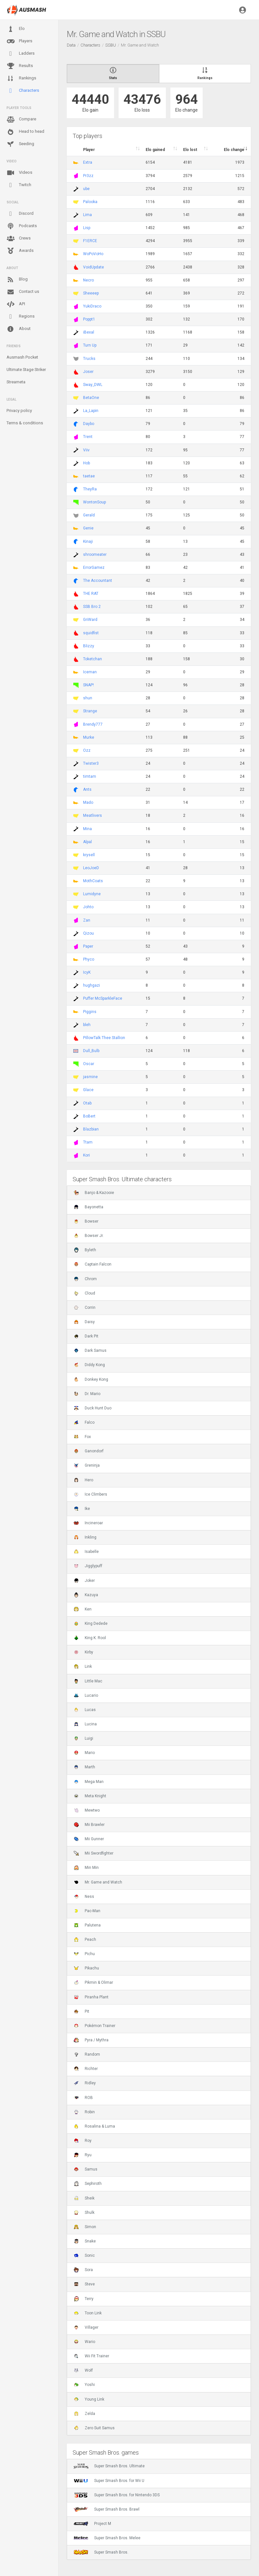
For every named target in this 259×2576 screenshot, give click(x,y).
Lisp (86, 228)
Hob (86, 463)
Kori (86, 1155)
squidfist (91, 633)
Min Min (86, 1867)
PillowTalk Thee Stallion (104, 1037)
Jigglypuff (88, 1566)
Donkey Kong (91, 1379)
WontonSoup (94, 502)
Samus (85, 2169)
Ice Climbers (90, 1494)
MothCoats (93, 881)
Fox (82, 1436)
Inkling (85, 1537)
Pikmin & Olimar (93, 1982)
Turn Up (89, 345)
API (16, 304)
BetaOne (91, 397)
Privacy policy (19, 410)
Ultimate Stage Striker (26, 369)
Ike (82, 1508)
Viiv (86, 450)
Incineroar (88, 1523)
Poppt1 (89, 319)
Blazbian (91, 1129)
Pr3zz (88, 175)
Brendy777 (93, 724)
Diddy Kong (89, 1364)
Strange (90, 711)
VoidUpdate (93, 267)
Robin (84, 2112)
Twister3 (91, 763)
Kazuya (86, 1594)
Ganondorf (89, 1451)
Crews (19, 238)
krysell (89, 855)
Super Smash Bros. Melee (107, 2538)
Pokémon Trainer (94, 2025)
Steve (84, 2284)
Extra (87, 162)
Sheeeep (91, 293)
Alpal (87, 842)
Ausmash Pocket (22, 357)
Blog (17, 279)
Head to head (25, 132)
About (19, 329)
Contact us (23, 292)
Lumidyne (92, 894)
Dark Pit (86, 1336)
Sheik (84, 2198)
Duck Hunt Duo (92, 1408)
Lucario (86, 1695)
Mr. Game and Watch (98, 1882)
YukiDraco (92, 306)
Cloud (84, 1293)
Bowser (86, 1221)
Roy (83, 2140)
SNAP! (88, 685)
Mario (84, 1752)
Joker (84, 1580)
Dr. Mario (87, 1393)
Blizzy (88, 646)
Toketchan (92, 659)
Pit (81, 2011)
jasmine (90, 1077)
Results (20, 66)
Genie (88, 528)
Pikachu (86, 1968)
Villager (86, 2327)
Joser (88, 371)
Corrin (84, 1307)
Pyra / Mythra (91, 2040)
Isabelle (86, 1551)
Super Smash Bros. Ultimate (109, 2466)
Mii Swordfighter (93, 1853)
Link (83, 1666)
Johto (88, 907)
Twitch (19, 185)
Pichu (84, 1953)
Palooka (90, 201)
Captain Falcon (92, 1264)
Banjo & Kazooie (94, 1192)
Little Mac (88, 1681)
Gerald (89, 515)
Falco (84, 1422)
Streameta (16, 381)
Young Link (89, 2399)
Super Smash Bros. (101, 2552)
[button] (242, 10)
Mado (88, 802)
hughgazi (91, 985)
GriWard (90, 619)
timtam (89, 776)
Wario (84, 2341)
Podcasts (22, 226)
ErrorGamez (94, 567)
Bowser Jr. (89, 1235)
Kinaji (88, 541)
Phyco (88, 959)
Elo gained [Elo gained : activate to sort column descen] (155, 149)
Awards (20, 251)
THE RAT (90, 593)
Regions (21, 316)
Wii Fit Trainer (91, 2356)
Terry (84, 2298)
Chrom (85, 1278)
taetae (89, 476)
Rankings (21, 78)
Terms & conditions (25, 422)
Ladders (21, 53)
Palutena (87, 1925)
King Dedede (91, 1623)
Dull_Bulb (91, 1050)
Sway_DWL (92, 384)
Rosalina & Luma (94, 2126)
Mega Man (89, 1781)
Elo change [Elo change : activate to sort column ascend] (234, 149)
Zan (86, 920)
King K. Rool (90, 1637)
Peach (85, 1939)
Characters (23, 91)
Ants (87, 789)
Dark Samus (90, 1350)
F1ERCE (90, 241)
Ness (84, 1896)
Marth (84, 1767)
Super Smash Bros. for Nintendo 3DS (117, 2495)
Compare (21, 119)
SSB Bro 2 (92, 606)
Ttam (88, 1142)
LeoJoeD (91, 868)
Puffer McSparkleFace (102, 998)
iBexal (88, 332)
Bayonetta (88, 1207)
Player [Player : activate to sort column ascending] (89, 149)
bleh (87, 1024)
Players (19, 41)
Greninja (87, 1465)
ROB (83, 2097)
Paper (88, 946)
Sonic (84, 2255)
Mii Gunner (89, 1839)
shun (87, 698)
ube (86, 188)
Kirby (83, 1652)
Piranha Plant (91, 1997)
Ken (83, 1609)
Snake (85, 2241)
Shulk (84, 2212)
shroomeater (95, 554)
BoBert (89, 1116)
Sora (83, 2269)
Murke (88, 737)
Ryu (83, 2155)
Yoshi (84, 2384)
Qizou (88, 933)
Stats (113, 73)
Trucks (89, 358)
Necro (88, 280)
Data (71, 45)
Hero (83, 1480)
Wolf (83, 2370)
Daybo (88, 423)
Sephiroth (88, 2183)
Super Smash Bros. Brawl (106, 2509)
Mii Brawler (89, 1824)
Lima (87, 214)
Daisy (84, 1321)
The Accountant (97, 580)
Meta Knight (90, 1796)
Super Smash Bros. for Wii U (109, 2480)
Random (87, 2054)
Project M (92, 2523)
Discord (20, 214)
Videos (19, 173)
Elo (16, 29)
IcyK (87, 972)
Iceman (90, 672)
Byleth (85, 1250)
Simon (85, 2226)
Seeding (20, 144)
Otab (87, 1103)
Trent (88, 436)
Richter (86, 2068)
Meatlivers (92, 815)
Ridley (85, 2083)
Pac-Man (87, 1910)
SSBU (110, 45)
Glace (88, 1090)
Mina (87, 829)
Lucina (85, 1724)
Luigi (83, 1738)
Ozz (87, 750)
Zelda (84, 2413)
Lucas (85, 1709)
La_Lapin (90, 410)
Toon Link (88, 2313)
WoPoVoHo (93, 254)
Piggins (89, 1011)
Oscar (88, 1064)
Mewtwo (87, 1810)
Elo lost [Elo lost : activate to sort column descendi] (190, 149)
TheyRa (90, 489)
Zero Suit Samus (94, 2428)
